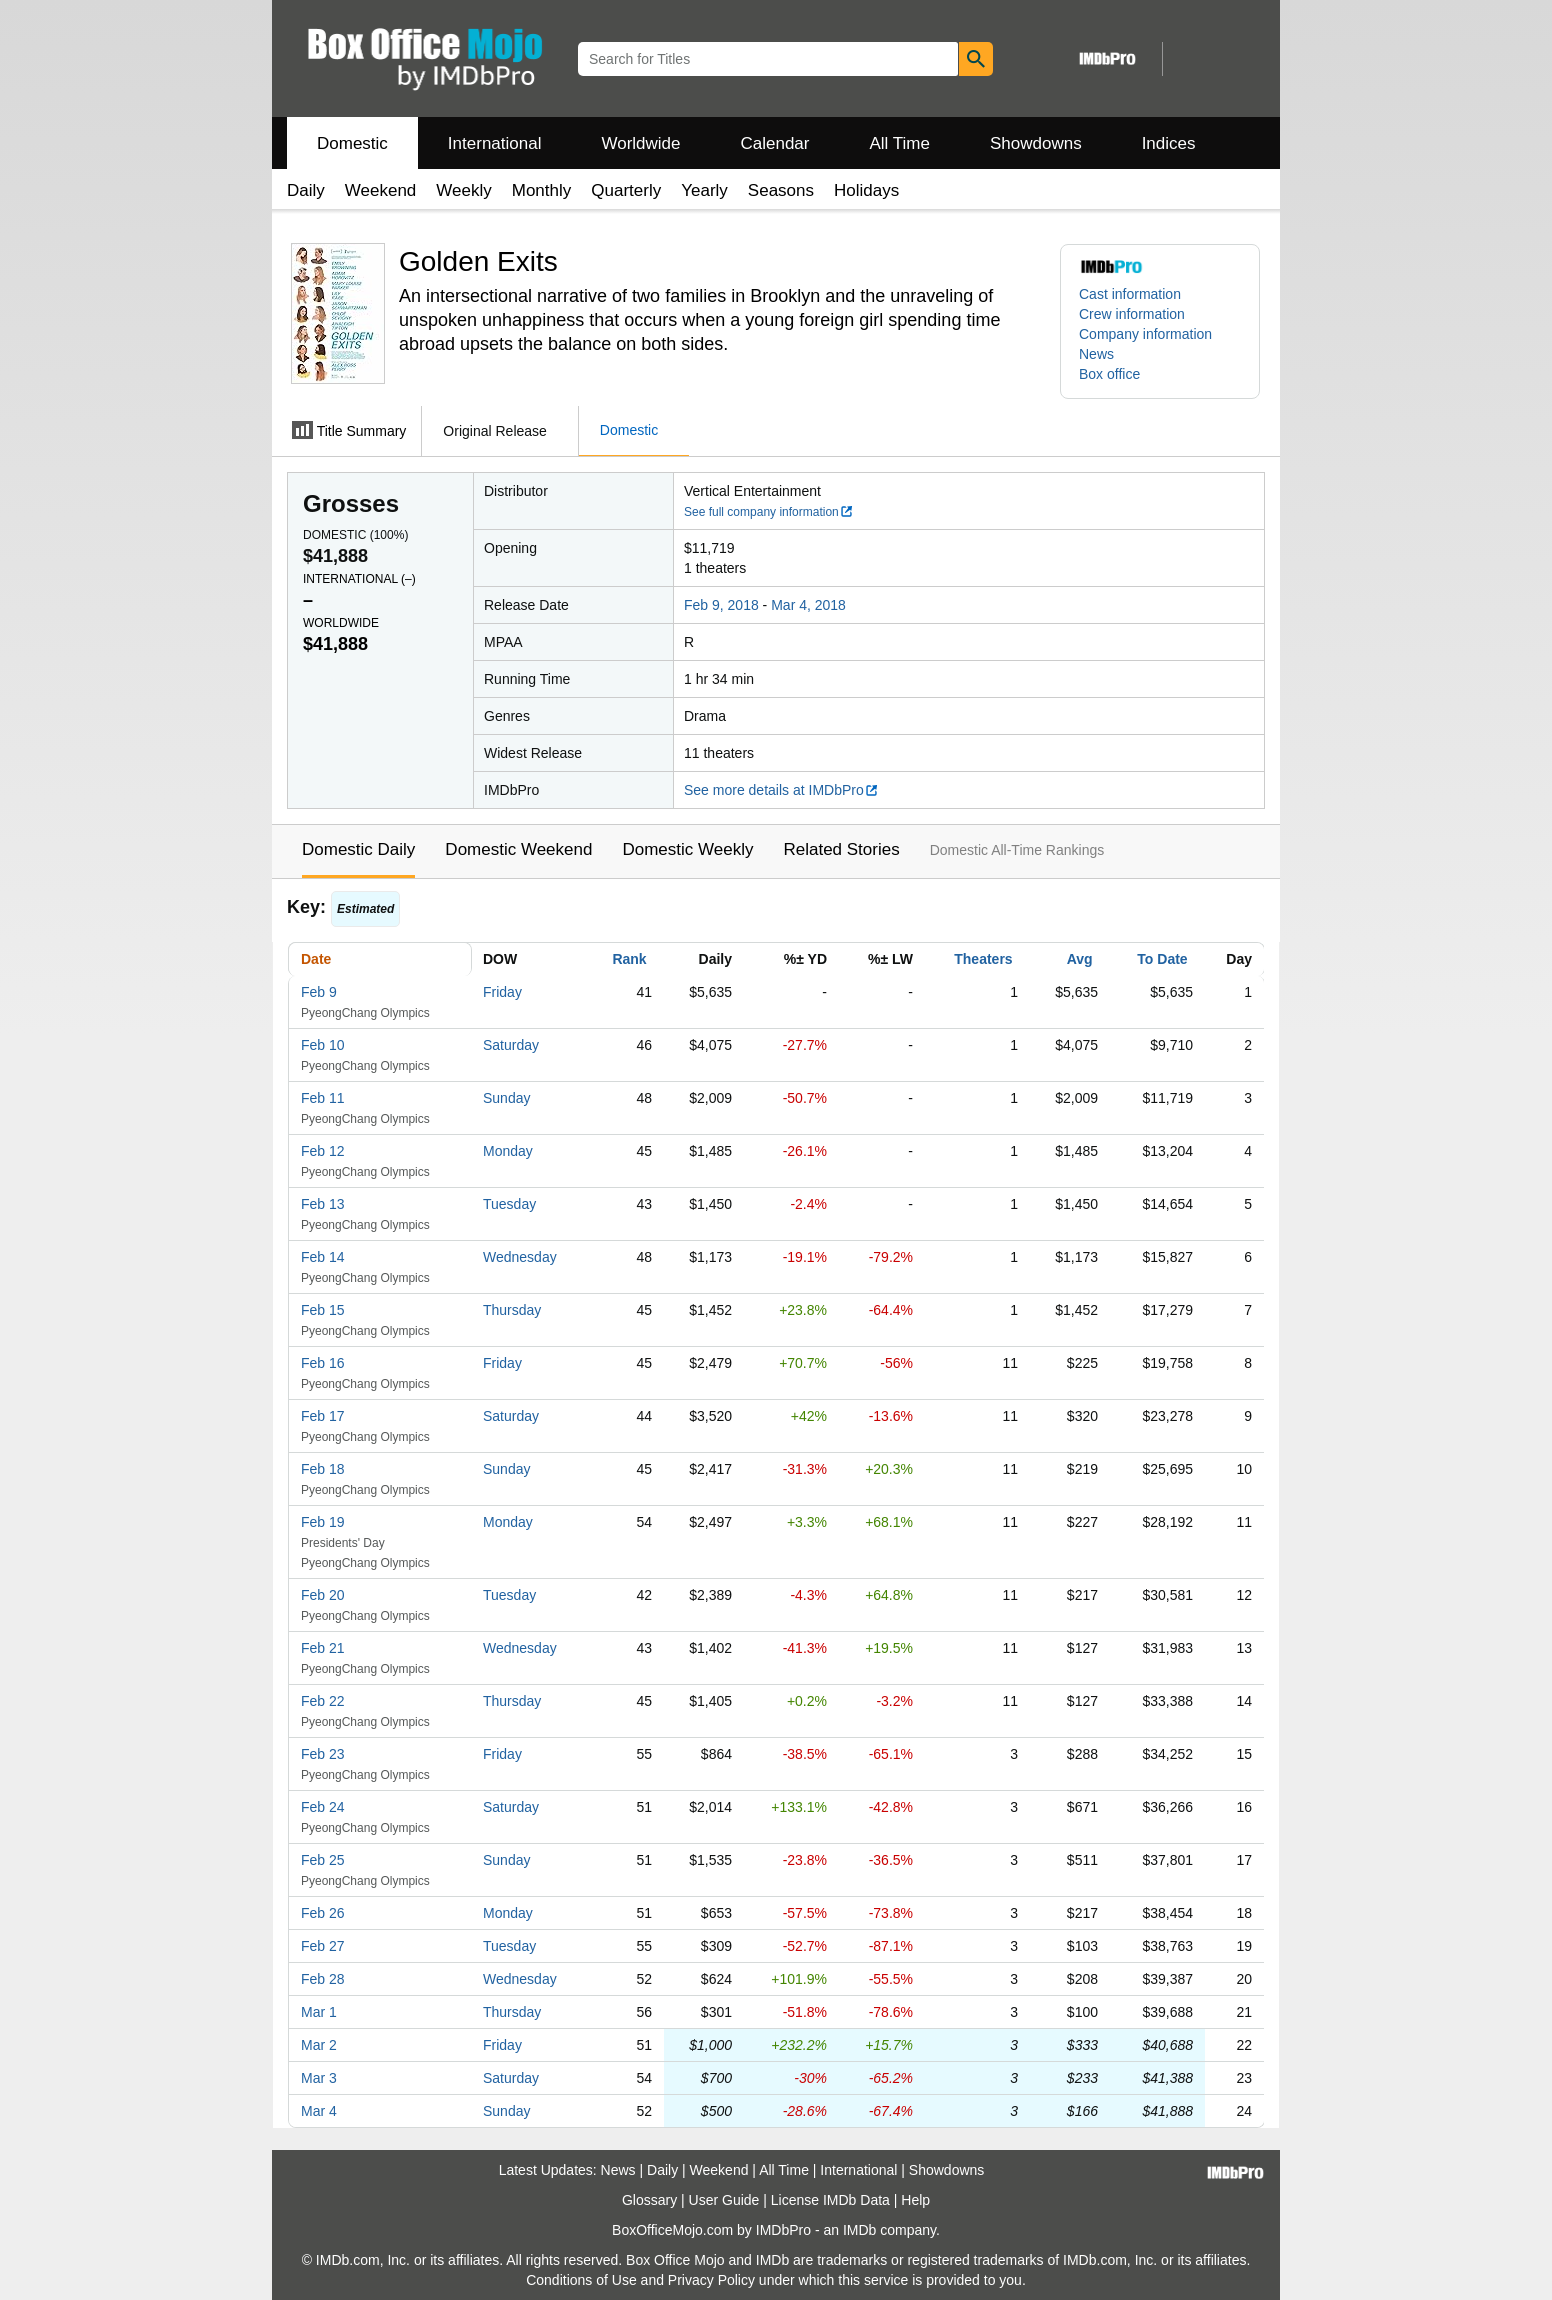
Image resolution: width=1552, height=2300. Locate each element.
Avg (1080, 959)
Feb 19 (323, 1522)
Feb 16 (323, 1363)
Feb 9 (319, 992)
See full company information (769, 512)
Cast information (1130, 294)
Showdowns (1036, 143)
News (1096, 354)
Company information (1145, 334)
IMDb (859, 2230)
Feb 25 (323, 1860)
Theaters (983, 959)
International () (359, 579)
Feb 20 (323, 1595)
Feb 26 (323, 1913)
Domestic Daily (358, 849)
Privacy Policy (711, 2280)
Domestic (352, 143)
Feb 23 (323, 1754)
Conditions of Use (581, 2280)
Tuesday (509, 1204)
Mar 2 (319, 2045)
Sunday (506, 1098)
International (495, 143)
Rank (629, 959)
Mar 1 (319, 2012)
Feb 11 (323, 1098)
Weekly (463, 190)
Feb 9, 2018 (721, 605)
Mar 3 (319, 2078)
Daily (306, 190)
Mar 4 (319, 2111)
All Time (900, 143)
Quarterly (626, 190)
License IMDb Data (830, 2200)
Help (915, 2200)
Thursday (512, 1310)
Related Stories (841, 849)
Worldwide (640, 143)
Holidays (866, 190)
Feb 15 (323, 1310)
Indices (1169, 143)
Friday (502, 992)
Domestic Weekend (518, 849)
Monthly (542, 190)
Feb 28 (323, 1979)
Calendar (775, 143)
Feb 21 (323, 1648)
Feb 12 (323, 1151)
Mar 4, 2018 (808, 605)
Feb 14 (323, 1257)
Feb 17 (323, 1416)
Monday (508, 1151)
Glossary (649, 2200)
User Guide (724, 2200)
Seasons (781, 190)
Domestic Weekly (687, 849)
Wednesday (520, 1257)
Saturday (511, 1045)
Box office (1109, 374)
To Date (1162, 959)
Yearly (704, 190)
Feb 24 (323, 1807)
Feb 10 (323, 1045)
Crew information (1132, 314)
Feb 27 (323, 1946)
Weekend (381, 190)
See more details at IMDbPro (781, 790)
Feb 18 (323, 1469)
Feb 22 (323, 1701)
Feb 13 (323, 1204)
